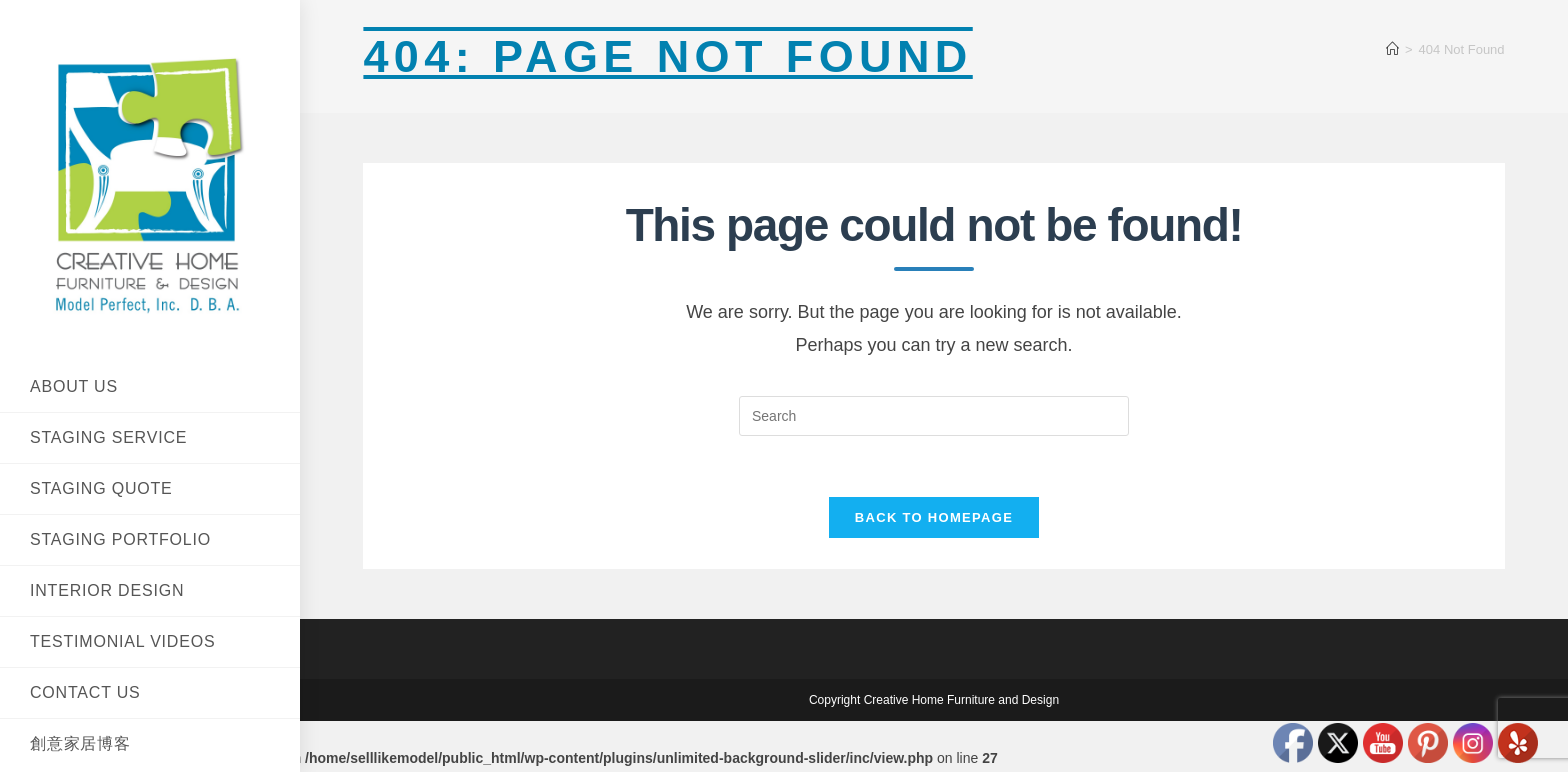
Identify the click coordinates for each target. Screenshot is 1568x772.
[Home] (1392, 49)
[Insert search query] (934, 416)
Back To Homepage (934, 517)
